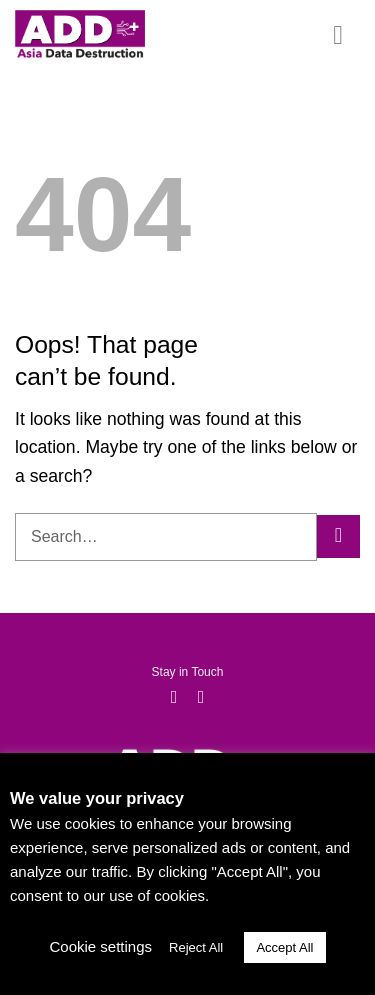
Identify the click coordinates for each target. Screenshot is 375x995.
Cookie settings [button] (100, 946)
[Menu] (346, 35)
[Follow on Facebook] (174, 698)
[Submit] (338, 536)
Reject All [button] (196, 947)
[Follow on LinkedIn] (201, 698)
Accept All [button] (284, 947)
